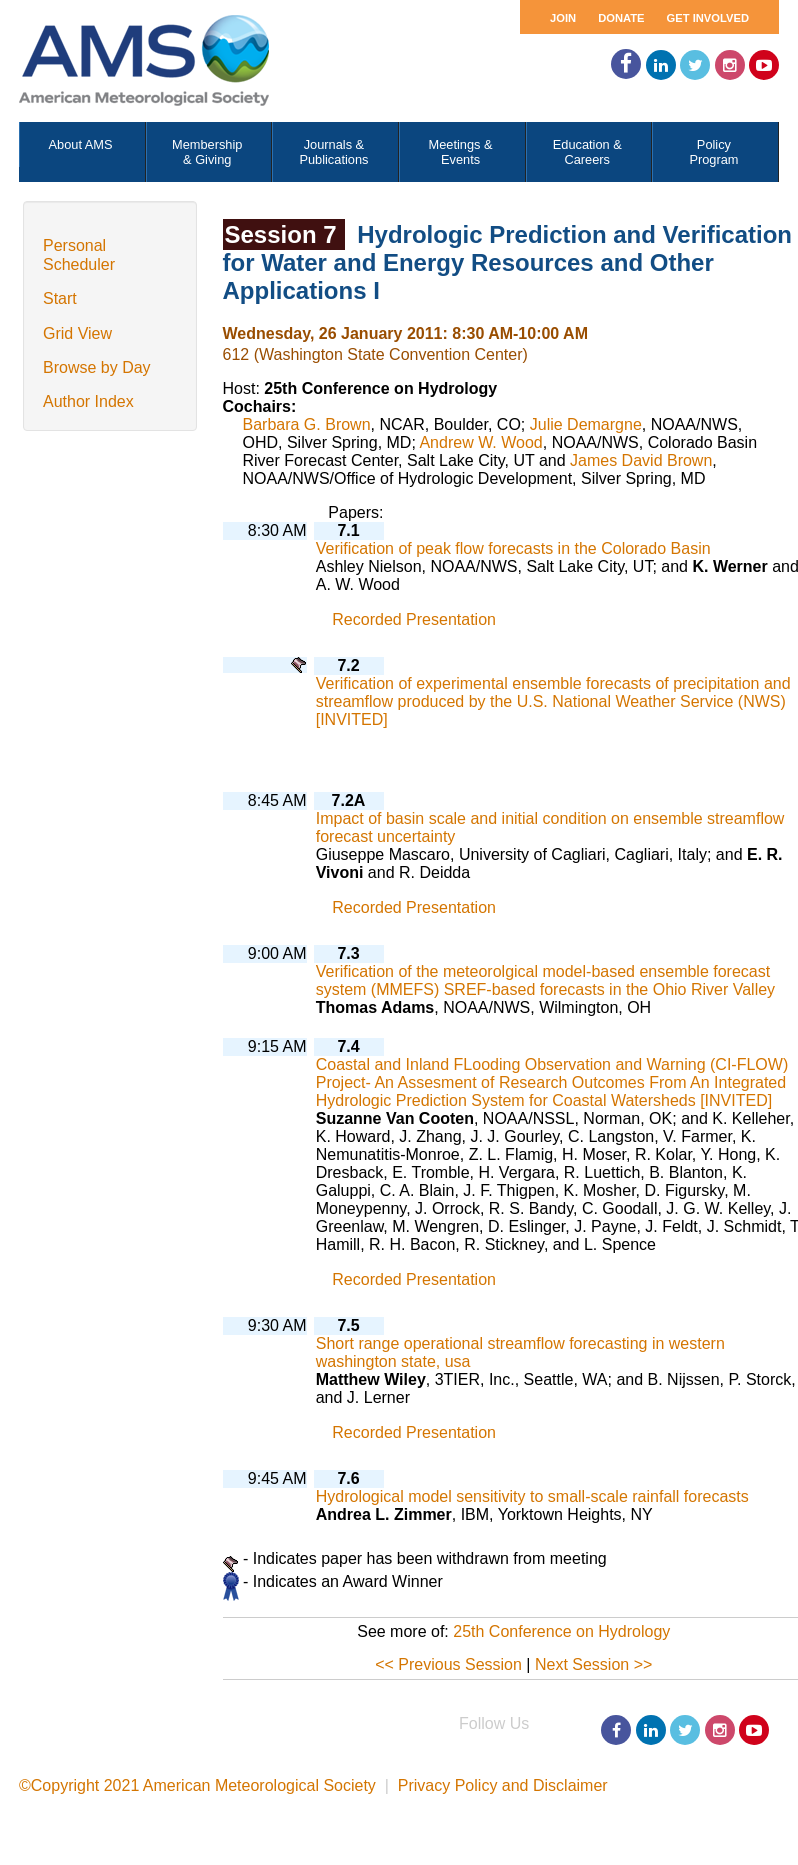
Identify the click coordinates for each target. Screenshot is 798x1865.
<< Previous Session (448, 1664)
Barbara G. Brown (307, 424)
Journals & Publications (333, 152)
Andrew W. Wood (480, 442)
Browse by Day (97, 367)
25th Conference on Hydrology (561, 1631)
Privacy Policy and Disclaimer (503, 1785)
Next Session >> (593, 1664)
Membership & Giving (207, 152)
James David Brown (641, 460)
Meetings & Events (461, 152)
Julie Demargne (586, 424)
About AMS (81, 144)
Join (563, 18)
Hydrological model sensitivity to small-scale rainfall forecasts (532, 1496)
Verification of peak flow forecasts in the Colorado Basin (513, 548)
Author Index (88, 401)
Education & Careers (587, 152)
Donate (621, 18)
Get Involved (708, 18)
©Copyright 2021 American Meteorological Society (197, 1785)
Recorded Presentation (414, 619)
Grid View (77, 333)
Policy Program (713, 152)
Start (60, 298)
